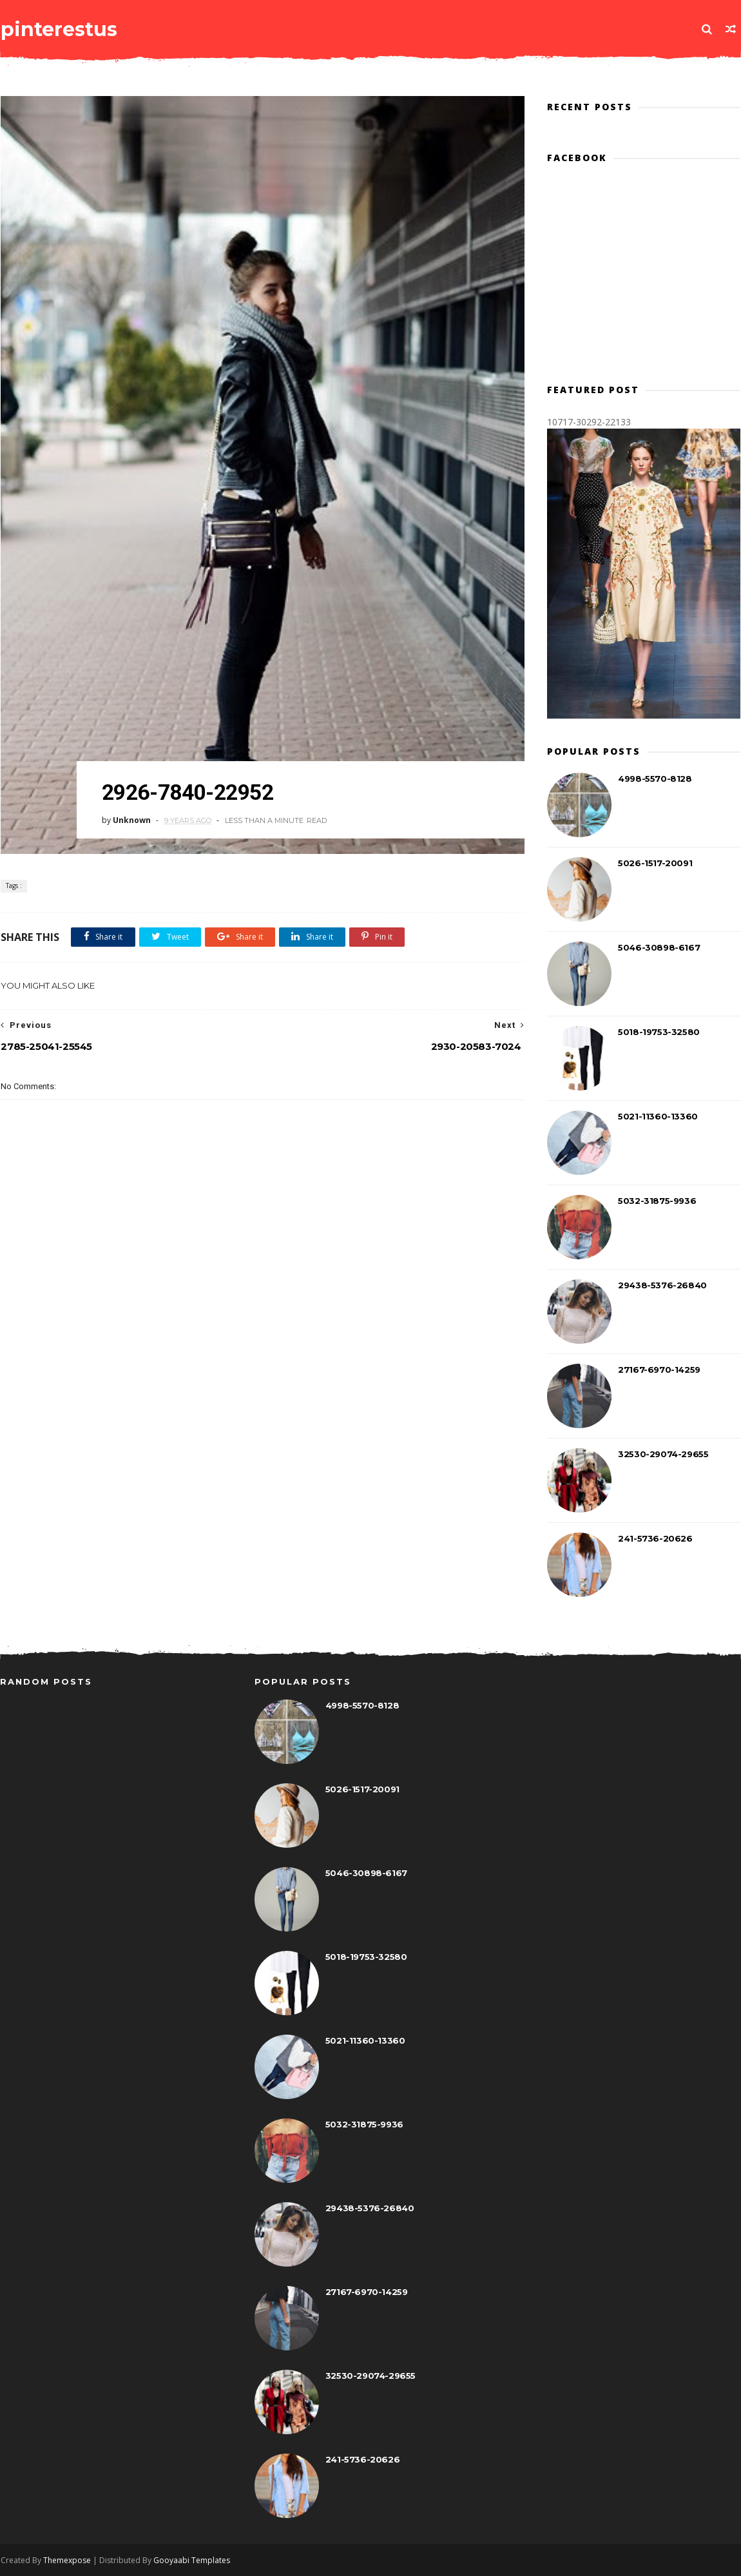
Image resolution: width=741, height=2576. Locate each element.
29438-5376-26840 (663, 1286)
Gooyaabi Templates (191, 2561)
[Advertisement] (257, 1335)
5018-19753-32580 (659, 1032)
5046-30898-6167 (659, 948)
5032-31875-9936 (658, 1201)
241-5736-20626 (656, 1539)
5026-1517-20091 (656, 863)
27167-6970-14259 (660, 1370)
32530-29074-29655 (664, 1454)
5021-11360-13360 (658, 1117)
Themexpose (66, 2561)
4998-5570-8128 (655, 779)
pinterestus (58, 29)
